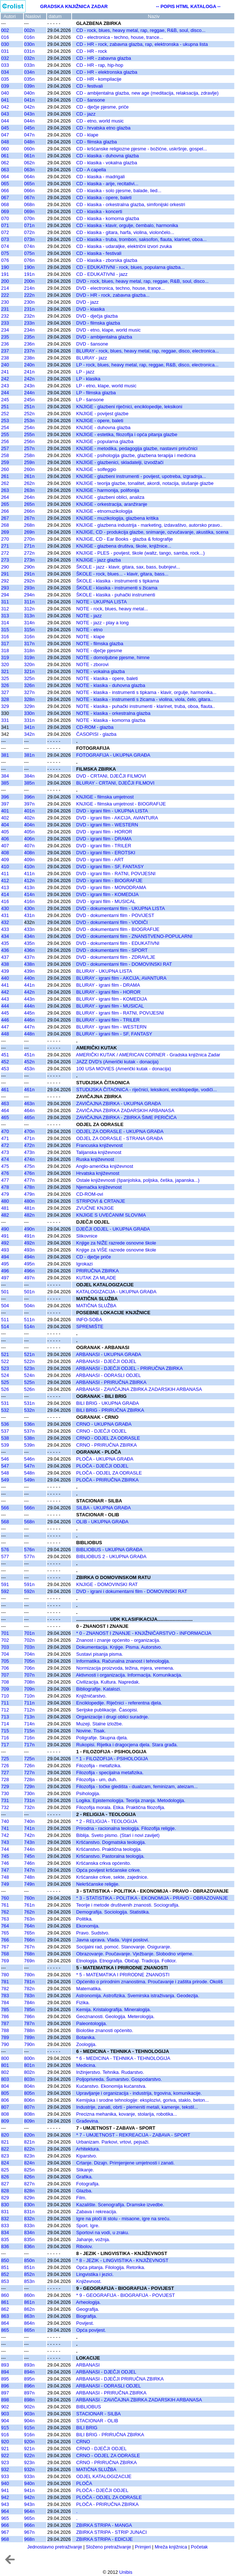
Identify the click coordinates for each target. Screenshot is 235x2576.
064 (5, 176)
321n (29, 671)
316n (29, 636)
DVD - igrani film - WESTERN (107, 824)
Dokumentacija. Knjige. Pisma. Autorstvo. (119, 1647)
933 (5, 2476)
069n (29, 211)
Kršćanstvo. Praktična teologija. (109, 1849)
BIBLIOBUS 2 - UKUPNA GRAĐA (111, 1556)
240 (5, 365)
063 (5, 169)
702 (5, 1640)
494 (5, 1257)
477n (29, 1180)
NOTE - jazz (89, 615)
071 (5, 225)
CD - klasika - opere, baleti (104, 197)
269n (29, 532)
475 (5, 1166)
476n (29, 1173)
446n (29, 1020)
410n (29, 866)
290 (5, 567)
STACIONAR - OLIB (97, 2420)
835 (5, 2239)
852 (5, 2274)
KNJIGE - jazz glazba (98, 560)
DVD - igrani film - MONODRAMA (111, 887)
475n (29, 1166)
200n (29, 281)
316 (5, 636)
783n (29, 1995)
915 (5, 2427)
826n (29, 2176)
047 (5, 135)
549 (5, 1480)
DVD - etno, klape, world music (108, 330)
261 (5, 476)
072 (5, 232)
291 (5, 574)
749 (5, 1884)
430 (5, 908)
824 (5, 2163)
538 (5, 1438)
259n (29, 462)
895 (5, 2379)
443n (29, 999)
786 (5, 2016)
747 (5, 1870)
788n (29, 2030)
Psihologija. (88, 1793)
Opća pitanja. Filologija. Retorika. (110, 2267)
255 (5, 434)
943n (29, 2504)
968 (5, 2539)
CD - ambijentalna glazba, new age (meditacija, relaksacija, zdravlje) (147, 93)
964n (29, 2511)
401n (29, 811)
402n (29, 818)
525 (5, 1382)
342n (29, 734)
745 (5, 1856)
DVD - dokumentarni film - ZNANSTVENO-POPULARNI (134, 936)
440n (29, 978)
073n (29, 239)
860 (5, 2295)
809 (5, 2121)
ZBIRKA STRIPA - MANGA (104, 2525)
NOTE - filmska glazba (99, 643)
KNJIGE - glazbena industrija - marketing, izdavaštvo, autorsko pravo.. (149, 525)
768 (5, 1953)
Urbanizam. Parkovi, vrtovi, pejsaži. (113, 2142)
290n (29, 567)
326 (5, 685)
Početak (199, 2547)
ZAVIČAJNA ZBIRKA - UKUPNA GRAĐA (118, 1103)
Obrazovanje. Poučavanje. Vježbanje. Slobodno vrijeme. (135, 1953)
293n (29, 588)
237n (29, 351)
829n (29, 2197)
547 (5, 1466)
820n (29, 2135)
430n (29, 908)
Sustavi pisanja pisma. (99, 1654)
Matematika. (89, 1988)
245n (29, 399)
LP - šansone (90, 399)
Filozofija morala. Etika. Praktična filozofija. (121, 1807)
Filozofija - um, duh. (97, 1779)
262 (5, 483)
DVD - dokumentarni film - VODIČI (112, 922)
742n (29, 1835)
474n (29, 1159)
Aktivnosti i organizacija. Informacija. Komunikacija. (129, 1675)
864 (5, 2323)
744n (29, 1849)
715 (5, 1730)
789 (5, 2037)
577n (29, 1556)
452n (29, 1061)
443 (5, 999)
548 (5, 1473)
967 (5, 2532)
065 (5, 183)
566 (5, 1507)
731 (5, 1800)
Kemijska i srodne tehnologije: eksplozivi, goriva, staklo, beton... (142, 2100)
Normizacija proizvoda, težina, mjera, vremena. (125, 1668)
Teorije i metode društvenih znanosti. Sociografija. (128, 1905)
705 (5, 1661)
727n (29, 1772)
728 (5, 1779)
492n (29, 1243)
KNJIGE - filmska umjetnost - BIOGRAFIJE (121, 804)
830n (29, 2204)
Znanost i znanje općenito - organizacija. (118, 1640)
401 (5, 811)
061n (29, 155)
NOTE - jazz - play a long (102, 622)
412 (5, 880)
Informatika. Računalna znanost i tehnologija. (123, 1661)
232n (29, 316)
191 (5, 274)
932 (5, 2469)
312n (29, 608)
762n (29, 1912)
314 (5, 622)
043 (5, 114)
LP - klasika (88, 378)
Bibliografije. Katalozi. (98, 1689)
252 (5, 413)
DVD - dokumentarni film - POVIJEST (115, 915)
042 (5, 107)
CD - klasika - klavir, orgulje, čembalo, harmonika (127, 225)
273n (29, 560)
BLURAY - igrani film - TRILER (108, 1020)
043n (29, 114)
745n (29, 1856)
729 (5, 1786)
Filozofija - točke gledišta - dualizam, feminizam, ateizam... (137, 1786)
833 (5, 2225)
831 (5, 2211)
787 (5, 2023)
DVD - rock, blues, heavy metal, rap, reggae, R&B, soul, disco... (142, 281)
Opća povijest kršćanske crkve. (108, 1870)
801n (29, 2065)
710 (5, 1696)
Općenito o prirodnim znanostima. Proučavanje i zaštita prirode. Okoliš (149, 1981)
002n (29, 30)
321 (5, 671)
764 (5, 1926)
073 (5, 239)
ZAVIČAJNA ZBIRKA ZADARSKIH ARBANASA (125, 1110)
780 (5, 1974)
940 (5, 2483)
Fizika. (83, 2002)
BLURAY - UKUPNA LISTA (104, 971)
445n (29, 1013)
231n (29, 309)
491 (5, 1236)
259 (5, 462)
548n (29, 1473)
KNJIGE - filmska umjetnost (105, 797)
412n (29, 880)
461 (5, 1089)
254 (5, 427)
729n (29, 1786)
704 (5, 1654)
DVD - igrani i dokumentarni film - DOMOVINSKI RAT (131, 1591)
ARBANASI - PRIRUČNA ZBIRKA (111, 1382)
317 (5, 643)
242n (29, 378)
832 (5, 2218)
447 (5, 1027)
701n (29, 1633)
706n (29, 1668)
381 (5, 755)
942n (29, 2497)
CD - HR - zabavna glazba (103, 58)
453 (5, 1068)
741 (5, 1828)
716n (29, 1737)
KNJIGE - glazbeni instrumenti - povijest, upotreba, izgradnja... (141, 476)
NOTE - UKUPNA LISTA (101, 601)
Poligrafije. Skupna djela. (102, 1737)
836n (29, 2246)
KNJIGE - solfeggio (96, 469)
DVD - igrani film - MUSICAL (105, 901)
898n (29, 2400)
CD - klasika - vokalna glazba (106, 162)
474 (5, 1159)
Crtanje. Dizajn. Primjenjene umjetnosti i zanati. (125, 2163)
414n (29, 894)
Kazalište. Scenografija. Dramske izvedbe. (120, 2204)
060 (5, 148)
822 (5, 2149)
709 (5, 1689)
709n (29, 1689)
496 (5, 1271)
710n (29, 1696)
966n (29, 2525)
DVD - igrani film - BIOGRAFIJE (109, 880)
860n (29, 2295)
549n (29, 1480)
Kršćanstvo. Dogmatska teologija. (111, 1842)
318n (29, 650)
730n (29, 1793)
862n (29, 2309)
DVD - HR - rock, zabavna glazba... (113, 295)
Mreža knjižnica (171, 2547)
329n (29, 706)
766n (29, 1940)
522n (29, 1361)
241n (29, 371)
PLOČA (84, 2483)
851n (29, 2267)
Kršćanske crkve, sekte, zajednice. (112, 1877)
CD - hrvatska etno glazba (103, 128)
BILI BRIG (87, 2427)
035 (5, 79)
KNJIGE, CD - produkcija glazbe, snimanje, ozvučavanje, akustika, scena (152, 532)
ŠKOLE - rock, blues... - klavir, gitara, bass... (122, 574)
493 (5, 1250)
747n (29, 1870)
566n (29, 1507)
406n (29, 838)
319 (5, 657)
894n (29, 2372)
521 (5, 1354)
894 (5, 2372)
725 (5, 1758)
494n (29, 1257)
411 (5, 873)
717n (29, 1744)
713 (5, 1717)
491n (29, 1236)
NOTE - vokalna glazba (100, 671)
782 (5, 1988)
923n (29, 2462)
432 (5, 922)
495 (5, 1264)
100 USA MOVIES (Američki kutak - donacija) (123, 1068)
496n (29, 1271)
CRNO (83, 2441)
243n (29, 385)
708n (29, 1682)
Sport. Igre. (88, 2225)
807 (5, 2107)
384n (29, 776)
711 (5, 1703)
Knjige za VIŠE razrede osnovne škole (116, 1250)
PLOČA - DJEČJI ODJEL (102, 1466)
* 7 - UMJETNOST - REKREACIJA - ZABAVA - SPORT (133, 2135)
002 (5, 30)
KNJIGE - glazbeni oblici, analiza (110, 497)
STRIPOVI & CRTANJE (100, 1201)
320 (5, 664)
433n (29, 929)
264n (29, 497)
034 (5, 72)
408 (5, 852)
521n (29, 1354)
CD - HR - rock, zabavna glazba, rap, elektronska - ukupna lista (142, 44)
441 (5, 985)
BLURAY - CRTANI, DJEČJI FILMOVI (115, 783)
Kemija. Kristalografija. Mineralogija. (113, 2009)
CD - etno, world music (100, 121)
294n (29, 595)
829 (5, 2197)
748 (5, 1877)
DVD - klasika (90, 309)
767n (29, 1947)
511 (5, 1319)
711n (29, 1703)
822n (29, 2149)
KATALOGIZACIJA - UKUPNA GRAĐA (116, 1291)
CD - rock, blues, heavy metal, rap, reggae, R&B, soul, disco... (141, 30)
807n (29, 2107)
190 (5, 267)
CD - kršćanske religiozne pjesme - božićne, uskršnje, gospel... (141, 148)
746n (29, 1863)
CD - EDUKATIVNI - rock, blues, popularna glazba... (130, 267)
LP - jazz (85, 371)
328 (5, 699)
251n (29, 406)
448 (5, 1034)
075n (29, 253)
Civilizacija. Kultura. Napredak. (108, 1682)
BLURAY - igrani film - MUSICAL (110, 1006)
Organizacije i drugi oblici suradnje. (112, 1717)
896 (5, 2386)
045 (5, 128)
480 (5, 1201)
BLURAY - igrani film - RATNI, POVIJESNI (120, 1013)
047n (29, 135)
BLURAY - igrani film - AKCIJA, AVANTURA (121, 978)
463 (5, 1103)
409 (5, 859)
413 (5, 887)
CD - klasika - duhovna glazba (107, 155)
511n (29, 1319)
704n (29, 1654)
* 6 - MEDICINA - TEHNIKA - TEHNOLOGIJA (123, 2058)
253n (29, 420)
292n (29, 581)
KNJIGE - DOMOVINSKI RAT (107, 1584)
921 (5, 2448)
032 (5, 58)
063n (29, 169)
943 (5, 2504)
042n (29, 107)
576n (29, 1549)
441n (29, 985)
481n (29, 1208)
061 (5, 155)
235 (5, 337)
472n (29, 1145)
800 (5, 2058)
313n (29, 615)
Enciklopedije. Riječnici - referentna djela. (119, 1703)
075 (5, 253)
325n (29, 678)
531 (5, 1403)
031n (29, 51)
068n (29, 204)
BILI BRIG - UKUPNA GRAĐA (107, 1403)
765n (29, 1933)
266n (29, 511)
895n (29, 2379)
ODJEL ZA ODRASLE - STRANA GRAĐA (119, 1138)
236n (29, 344)
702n (29, 1640)
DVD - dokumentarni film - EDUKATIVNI (118, 943)
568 (5, 1521)
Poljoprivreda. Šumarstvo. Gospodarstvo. (119, 2079)
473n (29, 1152)
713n (29, 1717)
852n (29, 2274)
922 (5, 2455)
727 (5, 1772)
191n (29, 274)
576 (5, 1549)
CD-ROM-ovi (89, 1194)
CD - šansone (90, 100)
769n (29, 1960)
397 (5, 804)
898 (5, 2400)
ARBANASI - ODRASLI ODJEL (108, 1375)
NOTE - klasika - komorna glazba (110, 720)
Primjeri (143, 2547)
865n (29, 2330)
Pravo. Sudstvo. (92, 1933)
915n (29, 2427)
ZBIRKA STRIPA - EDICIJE (104, 2539)
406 (5, 838)
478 (5, 1187)
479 (5, 1194)
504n (29, 1305)
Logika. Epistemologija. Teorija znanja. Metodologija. (130, 1800)
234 (5, 330)
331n (29, 720)
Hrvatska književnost (97, 1173)
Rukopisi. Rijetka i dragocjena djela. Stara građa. (127, 1744)
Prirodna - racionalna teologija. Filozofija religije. (126, 1828)
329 (5, 706)
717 (5, 1744)
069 (5, 211)
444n (29, 1006)
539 (5, 1445)
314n (29, 622)
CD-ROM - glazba (95, 727)
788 (5, 2030)
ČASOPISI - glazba (96, 734)
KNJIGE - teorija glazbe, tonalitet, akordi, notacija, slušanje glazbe (145, 483)
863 (5, 2316)
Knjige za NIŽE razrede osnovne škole (116, 1243)
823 (5, 2156)
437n (29, 957)
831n (29, 2211)
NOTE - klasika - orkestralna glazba (113, 713)
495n (29, 1264)
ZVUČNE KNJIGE (95, 1208)
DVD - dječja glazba (97, 316)
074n (29, 246)
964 (5, 2511)
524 (5, 1375)
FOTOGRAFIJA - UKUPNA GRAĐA (113, 755)
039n (29, 86)
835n (29, 2239)
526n (29, 1389)
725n (29, 1758)
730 (5, 1793)
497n (29, 1277)
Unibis (126, 2572)
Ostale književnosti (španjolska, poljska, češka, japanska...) (138, 1180)
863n (29, 2316)
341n (29, 727)
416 (5, 901)
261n (29, 476)
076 (5, 260)
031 (5, 51)
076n (29, 260)
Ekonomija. (88, 1926)
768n (29, 1953)
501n (29, 1291)
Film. (81, 2197)
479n (29, 1194)
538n (29, 1438)
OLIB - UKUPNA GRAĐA (102, 1521)
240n (29, 365)
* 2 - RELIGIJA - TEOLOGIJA (106, 1821)
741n (29, 1828)
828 (5, 2190)
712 (5, 1710)
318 (5, 650)
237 (5, 351)
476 (5, 1173)
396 (5, 797)
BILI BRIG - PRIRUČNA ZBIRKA (110, 1410)
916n (29, 2434)
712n (29, 1710)
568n (29, 1521)
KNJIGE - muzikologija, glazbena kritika (117, 518)
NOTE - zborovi (92, 664)
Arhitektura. (88, 2149)
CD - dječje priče (93, 1257)
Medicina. (86, 2065)
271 (5, 546)
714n (29, 1724)
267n (29, 518)
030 (5, 44)
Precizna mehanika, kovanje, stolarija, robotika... (126, 2114)
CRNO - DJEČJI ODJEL (101, 1431)
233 (5, 323)
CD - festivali (89, 86)
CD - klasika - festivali (99, 253)
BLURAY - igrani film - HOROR (108, 992)
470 (5, 1131)
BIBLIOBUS (88, 2406)
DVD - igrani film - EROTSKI (105, 852)
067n (29, 197)
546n (29, 1459)
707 (5, 1675)
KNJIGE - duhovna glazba (103, 427)
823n (29, 2156)
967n (29, 2532)
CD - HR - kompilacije (99, 79)
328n (29, 699)
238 (5, 358)
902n (29, 2406)
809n (29, 2121)
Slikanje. (85, 2170)
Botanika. (86, 2037)
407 (5, 845)
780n (29, 1974)
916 (5, 2434)
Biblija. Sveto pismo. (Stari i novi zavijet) (118, 1835)
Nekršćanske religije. (98, 1884)
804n (29, 2086)
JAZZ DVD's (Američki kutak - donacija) (117, 1061)
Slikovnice (87, 1236)
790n (29, 2044)
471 (5, 1138)
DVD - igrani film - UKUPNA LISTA (112, 811)
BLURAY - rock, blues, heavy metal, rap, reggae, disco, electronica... (147, 351)
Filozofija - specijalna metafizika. (110, 1772)
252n (29, 413)
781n (29, 1981)
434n (29, 936)
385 (5, 783)
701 (5, 1633)
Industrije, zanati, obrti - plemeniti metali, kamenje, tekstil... (137, 2107)
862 (5, 2309)
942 (5, 2497)
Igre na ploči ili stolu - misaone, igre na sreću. (123, 2218)
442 (5, 992)
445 (5, 1013)
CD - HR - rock (91, 51)
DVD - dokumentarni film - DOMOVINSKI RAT (124, 964)
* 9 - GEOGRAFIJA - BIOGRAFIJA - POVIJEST (125, 2295)
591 (5, 1584)
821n (29, 2142)
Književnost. (89, 2281)
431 (5, 915)
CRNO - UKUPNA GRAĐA (104, 1424)
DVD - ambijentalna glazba (104, 337)
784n (29, 2002)
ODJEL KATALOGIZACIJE (104, 2476)
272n (29, 553)
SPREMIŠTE (90, 1326)
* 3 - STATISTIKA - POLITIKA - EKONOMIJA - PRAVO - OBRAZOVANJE (152, 1898)
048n (29, 142)
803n (29, 2079)
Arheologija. (88, 2302)
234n (29, 330)
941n (29, 2490)
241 (5, 371)
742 (5, 1835)
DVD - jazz (87, 302)
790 (5, 2044)
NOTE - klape (90, 636)
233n (29, 323)
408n (29, 852)
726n (29, 1765)
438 (5, 964)
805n (29, 2093)
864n (29, 2323)
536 (5, 1424)
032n (29, 58)
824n (29, 2163)
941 (5, 2490)
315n (29, 629)
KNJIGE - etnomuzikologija (104, 511)
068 (5, 204)
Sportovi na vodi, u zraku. (102, 2232)
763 (5, 1919)
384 (5, 776)
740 (5, 1821)
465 (5, 1117)
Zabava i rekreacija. (97, 2211)
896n (29, 2386)
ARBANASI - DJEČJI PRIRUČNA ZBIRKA (120, 2379)
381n (29, 755)
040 (5, 93)
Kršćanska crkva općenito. (103, 1863)
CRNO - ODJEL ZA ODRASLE (108, 1438)
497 (5, 1277)
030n (29, 44)
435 (5, 943)
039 (5, 86)
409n (29, 859)
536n (29, 1424)
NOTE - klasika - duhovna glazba (110, 685)
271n (29, 546)
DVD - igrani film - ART (100, 859)
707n (29, 1675)
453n (29, 1068)
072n (29, 232)
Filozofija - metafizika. (99, 1765)
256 (5, 441)
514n (29, 1326)
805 (5, 2093)
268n (29, 525)
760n (29, 1898)
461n (29, 1089)
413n (29, 887)
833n (29, 2225)
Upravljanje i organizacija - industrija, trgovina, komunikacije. (139, 2093)
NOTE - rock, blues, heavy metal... (112, 608)
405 (5, 831)
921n (29, 2448)
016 (5, 37)
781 (5, 1981)
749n (29, 1884)
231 (5, 309)
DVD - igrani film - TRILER (103, 845)
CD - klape (87, 135)
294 (5, 595)
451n (29, 1054)
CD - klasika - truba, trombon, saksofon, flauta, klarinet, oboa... (141, 239)
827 (5, 2183)
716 (5, 1737)
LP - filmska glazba (96, 392)
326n (29, 685)
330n (29, 713)
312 (5, 608)
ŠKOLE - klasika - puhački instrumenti (115, 595)
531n (29, 1403)
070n (29, 218)
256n (29, 441)
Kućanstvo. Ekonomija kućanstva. (111, 2086)
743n (29, 1842)
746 (5, 1863)
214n (29, 288)
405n (29, 831)
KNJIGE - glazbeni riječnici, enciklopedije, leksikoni (129, 406)
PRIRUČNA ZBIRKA (97, 1271)
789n (29, 2037)
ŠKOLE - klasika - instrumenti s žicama (117, 588)
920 (5, 2441)
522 (5, 1361)
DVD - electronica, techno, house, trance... (120, 288)
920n (29, 2441)
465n (29, 1117)
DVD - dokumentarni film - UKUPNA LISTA (120, 908)
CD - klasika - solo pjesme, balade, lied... (119, 190)
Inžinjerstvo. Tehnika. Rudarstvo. (110, 2072)
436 (5, 950)
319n (29, 657)
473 (5, 1152)
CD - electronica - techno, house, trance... (119, 37)
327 (5, 692)
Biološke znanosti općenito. (104, 2030)
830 (5, 2204)
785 (5, 2009)
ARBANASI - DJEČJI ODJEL (106, 1361)
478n (29, 1187)
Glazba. (84, 2190)
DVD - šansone (92, 344)
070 (5, 218)
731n (29, 1800)
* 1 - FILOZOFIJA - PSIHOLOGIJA (112, 1758)
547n (29, 1466)
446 (5, 1020)
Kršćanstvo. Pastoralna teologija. (110, 1856)
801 (5, 2065)
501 (5, 1291)
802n (29, 2072)
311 (5, 601)
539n (29, 1445)
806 (5, 2100)
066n (29, 190)
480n (29, 1201)
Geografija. (88, 2309)
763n (29, 1919)
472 (5, 1145)
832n (29, 2218)
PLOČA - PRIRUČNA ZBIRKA (107, 1480)
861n (29, 2302)
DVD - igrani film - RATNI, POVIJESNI (116, 873)
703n (29, 1647)
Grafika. (84, 2176)
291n (29, 574)
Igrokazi (84, 1264)
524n (29, 1375)
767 (5, 1947)
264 (5, 497)
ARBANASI (88, 2365)
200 (5, 281)
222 (5, 295)
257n (29, 448)
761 (5, 1905)
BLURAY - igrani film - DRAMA (108, 985)
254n (29, 427)
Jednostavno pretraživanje (54, 2547)
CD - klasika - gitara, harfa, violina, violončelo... (125, 232)
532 (5, 1410)
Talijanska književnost (98, 1152)
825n (29, 2170)
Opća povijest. (91, 2330)
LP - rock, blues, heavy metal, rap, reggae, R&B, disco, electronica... (147, 365)
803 (5, 2079)
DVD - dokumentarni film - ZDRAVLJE (115, 957)
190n (29, 267)
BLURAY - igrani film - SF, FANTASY (114, 1034)
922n (29, 2455)
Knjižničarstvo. (91, 1696)
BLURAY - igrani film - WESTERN (111, 1027)
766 (5, 1940)
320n (29, 664)
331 (5, 720)
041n (29, 100)
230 (5, 302)
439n (29, 971)
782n (29, 1988)
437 (5, 957)
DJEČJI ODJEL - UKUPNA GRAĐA (113, 1229)
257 (5, 448)
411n (29, 873)
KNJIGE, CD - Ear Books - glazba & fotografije (124, 539)
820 (5, 2135)
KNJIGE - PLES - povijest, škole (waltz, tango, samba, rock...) (140, 553)
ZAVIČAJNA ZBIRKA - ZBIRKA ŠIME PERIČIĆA (126, 1117)
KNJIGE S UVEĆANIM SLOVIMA (111, 1215)
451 (5, 1054)
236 (5, 344)
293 (5, 588)
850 (5, 2260)
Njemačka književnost (99, 1187)
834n (29, 2232)
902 (5, 2406)
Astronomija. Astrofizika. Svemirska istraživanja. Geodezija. (137, 1995)
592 (5, 1591)
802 (5, 2072)
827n (29, 2183)
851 (5, 2267)
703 (5, 1647)
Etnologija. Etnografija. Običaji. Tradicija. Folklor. (126, 1960)
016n (29, 37)
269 (5, 532)
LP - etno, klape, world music (106, 385)
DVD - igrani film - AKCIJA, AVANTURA (117, 818)
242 (5, 378)
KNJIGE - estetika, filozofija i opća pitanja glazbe (126, 434)
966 (5, 2525)
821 (5, 2142)
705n (29, 1661)
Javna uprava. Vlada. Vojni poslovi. (112, 1940)
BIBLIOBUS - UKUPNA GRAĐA (109, 1549)
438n (29, 964)
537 (5, 1431)
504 (5, 1305)
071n (29, 225)
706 (5, 1668)
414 (5, 894)
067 (5, 197)
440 (5, 978)
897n (29, 2393)
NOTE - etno (89, 629)
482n (29, 1215)
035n (29, 79)
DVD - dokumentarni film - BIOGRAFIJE (118, 929)
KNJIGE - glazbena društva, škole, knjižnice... (123, 546)
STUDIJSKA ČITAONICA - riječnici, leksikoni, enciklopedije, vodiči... (146, 1089)
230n (29, 302)
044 (5, 121)
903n (29, 2413)
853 (5, 2281)
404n (29, 824)
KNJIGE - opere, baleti (99, 420)
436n (29, 950)
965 (5, 2518)
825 (5, 2170)
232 (5, 316)
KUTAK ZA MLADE (96, 1277)
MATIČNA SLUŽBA (96, 1305)
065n (29, 183)
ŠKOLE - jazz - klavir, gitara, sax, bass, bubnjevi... (128, 567)
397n (29, 804)
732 (5, 1807)
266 (5, 511)
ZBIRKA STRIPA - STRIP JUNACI (111, 2532)
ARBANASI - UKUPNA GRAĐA (108, 1354)
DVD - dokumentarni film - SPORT (112, 950)
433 (5, 929)
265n (29, 504)
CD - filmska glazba (96, 142)
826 (5, 2176)
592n (29, 1591)
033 (5, 65)
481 (5, 1208)
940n (29, 2483)
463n (29, 1103)
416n (29, 901)
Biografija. (86, 2316)
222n (29, 295)
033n (29, 65)
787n (29, 2023)
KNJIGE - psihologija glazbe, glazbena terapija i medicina (136, 455)
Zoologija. (86, 2044)
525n (29, 1382)
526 (5, 1389)
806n (29, 2100)
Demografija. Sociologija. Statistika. (113, 1912)
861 (5, 2302)
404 (5, 824)
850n (29, 2260)
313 (5, 615)
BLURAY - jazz (91, 358)
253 (5, 420)
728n (29, 1779)
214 (5, 288)
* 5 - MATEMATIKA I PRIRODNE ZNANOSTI (123, 1974)
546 (5, 1459)
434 (5, 936)
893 (5, 2365)
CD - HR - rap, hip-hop (99, 65)
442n (29, 992)
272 (5, 553)
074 (5, 246)
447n (29, 1027)
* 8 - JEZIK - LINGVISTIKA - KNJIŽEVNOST (122, 2260)
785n (29, 2009)
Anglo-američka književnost (104, 1166)
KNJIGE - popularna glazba (105, 441)
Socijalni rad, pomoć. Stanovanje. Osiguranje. (123, 1947)
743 (5, 1842)
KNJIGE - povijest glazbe (102, 413)
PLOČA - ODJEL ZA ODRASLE (109, 1473)
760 (5, 1898)
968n (29, 2539)
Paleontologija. (91, 2023)
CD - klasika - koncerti (99, 211)
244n (29, 392)
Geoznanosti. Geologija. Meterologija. (115, 2016)
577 (5, 1556)
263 (5, 490)
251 (5, 406)
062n (29, 162)
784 (5, 2002)
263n (29, 490)
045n (29, 128)
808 (5, 2114)
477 (5, 1180)
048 (5, 142)
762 (5, 1912)
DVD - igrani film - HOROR (104, 831)
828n (29, 2190)
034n (29, 72)
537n (29, 1431)
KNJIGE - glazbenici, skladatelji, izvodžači (120, 462)
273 (5, 560)
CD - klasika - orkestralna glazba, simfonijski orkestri (130, 204)
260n (29, 469)
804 (5, 2086)
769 (5, 1960)
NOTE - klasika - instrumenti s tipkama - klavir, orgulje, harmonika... (146, 692)
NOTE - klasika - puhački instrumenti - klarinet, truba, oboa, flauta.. (145, 706)
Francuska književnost (99, 1145)
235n (29, 337)
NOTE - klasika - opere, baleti (107, 678)
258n (29, 455)
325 (5, 678)
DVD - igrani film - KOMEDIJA (107, 894)
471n (29, 1138)
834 (5, 2232)
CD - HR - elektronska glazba (106, 72)
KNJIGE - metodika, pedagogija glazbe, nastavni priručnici (137, 448)
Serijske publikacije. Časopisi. (107, 1710)
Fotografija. (88, 2183)
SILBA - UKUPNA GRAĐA (103, 1507)
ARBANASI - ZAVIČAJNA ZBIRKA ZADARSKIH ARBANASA (139, 1389)
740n (29, 1821)
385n (29, 783)
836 (5, 2246)
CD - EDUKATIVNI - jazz (102, 274)
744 (5, 1849)
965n (29, 2518)
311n (29, 601)
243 (5, 385)
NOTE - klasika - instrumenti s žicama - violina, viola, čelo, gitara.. (144, 699)
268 (5, 525)
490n (29, 1229)
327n (29, 692)
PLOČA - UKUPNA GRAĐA (105, 1459)
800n (29, 2058)
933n (29, 2476)
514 (5, 1326)
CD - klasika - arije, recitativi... (107, 183)
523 (5, 1368)
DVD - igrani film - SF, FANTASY (110, 866)
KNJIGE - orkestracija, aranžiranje (111, 504)
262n (29, 483)
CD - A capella (91, 169)
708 (5, 1682)
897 (5, 2393)
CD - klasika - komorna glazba (107, 218)
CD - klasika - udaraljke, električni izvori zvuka (124, 246)
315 (5, 629)
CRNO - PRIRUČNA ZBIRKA (106, 1445)
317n (29, 643)
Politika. (84, 1919)
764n (29, 1926)
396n (29, 797)
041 (5, 100)
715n (29, 1730)
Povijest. (85, 2323)
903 (5, 2413)
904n (29, 2420)
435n (29, 943)
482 (5, 1215)
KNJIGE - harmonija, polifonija (107, 490)
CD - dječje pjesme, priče (102, 107)
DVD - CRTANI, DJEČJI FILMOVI (111, 776)
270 (5, 539)
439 (5, 971)
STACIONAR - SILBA (98, 2413)
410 (5, 866)
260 (5, 469)
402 (5, 818)
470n (29, 1131)
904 (5, 2420)
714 (5, 1724)
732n (29, 1807)
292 (5, 581)
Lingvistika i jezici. (95, 2274)
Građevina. (88, 2121)
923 (5, 2462)
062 (5, 162)
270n (29, 539)
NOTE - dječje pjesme (99, 650)
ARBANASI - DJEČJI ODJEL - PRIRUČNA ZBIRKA (129, 1368)
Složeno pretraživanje (108, 2547)
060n (29, 148)
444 (5, 1006)
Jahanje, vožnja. (93, 2239)
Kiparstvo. (86, 2156)
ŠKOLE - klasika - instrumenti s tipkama (117, 581)
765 (5, 1933)
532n (29, 1410)
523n (29, 1368)
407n (29, 845)
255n (29, 434)
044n (29, 121)
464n (29, 1110)
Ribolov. (84, 2246)
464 (5, 1110)
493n (29, 1250)
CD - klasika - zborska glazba (106, 260)
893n (29, 2365)
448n (29, 1034)
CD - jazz (86, 114)
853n (29, 2281)
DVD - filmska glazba (98, 323)
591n (29, 1584)
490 (5, 1229)
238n (29, 358)
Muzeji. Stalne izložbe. (99, 1724)
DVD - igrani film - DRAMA (104, 838)
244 (5, 392)
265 (5, 504)
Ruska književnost (95, 1159)
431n (29, 915)
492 (5, 1243)
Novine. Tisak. (91, 1730)
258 (5, 455)
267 (5, 518)
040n (29, 93)
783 (5, 1995)
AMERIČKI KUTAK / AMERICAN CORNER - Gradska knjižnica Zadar (148, 1054)
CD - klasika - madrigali (100, 176)
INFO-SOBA (89, 1319)
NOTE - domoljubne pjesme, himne (113, 657)
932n (29, 2469)
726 (5, 1765)
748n (29, 1877)
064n (29, 176)
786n (29, 2016)
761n (29, 1905)
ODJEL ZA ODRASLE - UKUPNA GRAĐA (120, 1131)
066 (5, 190)
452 (5, 1061)
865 (5, 2330)
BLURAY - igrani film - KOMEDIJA (111, 999)
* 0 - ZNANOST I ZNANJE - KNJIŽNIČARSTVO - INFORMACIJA (144, 1633)
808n (29, 2114)
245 (5, 399)
